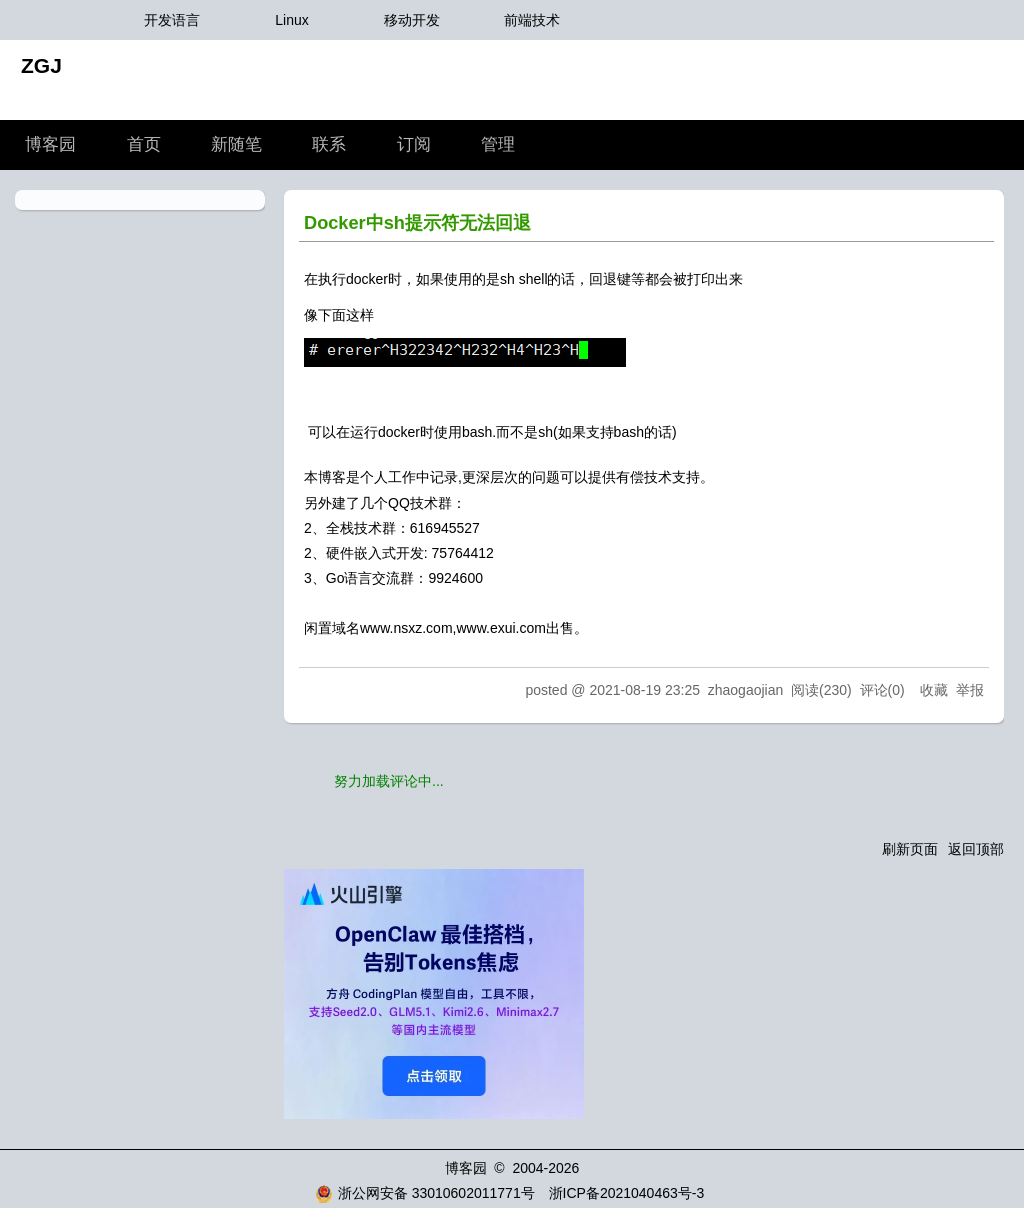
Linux (291, 20)
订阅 (414, 144)
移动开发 (412, 20)
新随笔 (236, 144)
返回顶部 (976, 849)
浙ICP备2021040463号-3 (627, 1193)
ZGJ (41, 65)
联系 (329, 144)
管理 (498, 144)
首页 (144, 144)
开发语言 (172, 20)
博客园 (50, 144)
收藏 (934, 690)
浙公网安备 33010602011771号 (425, 1193)
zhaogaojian (746, 690)
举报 (970, 690)
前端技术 (532, 20)
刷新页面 (910, 849)
